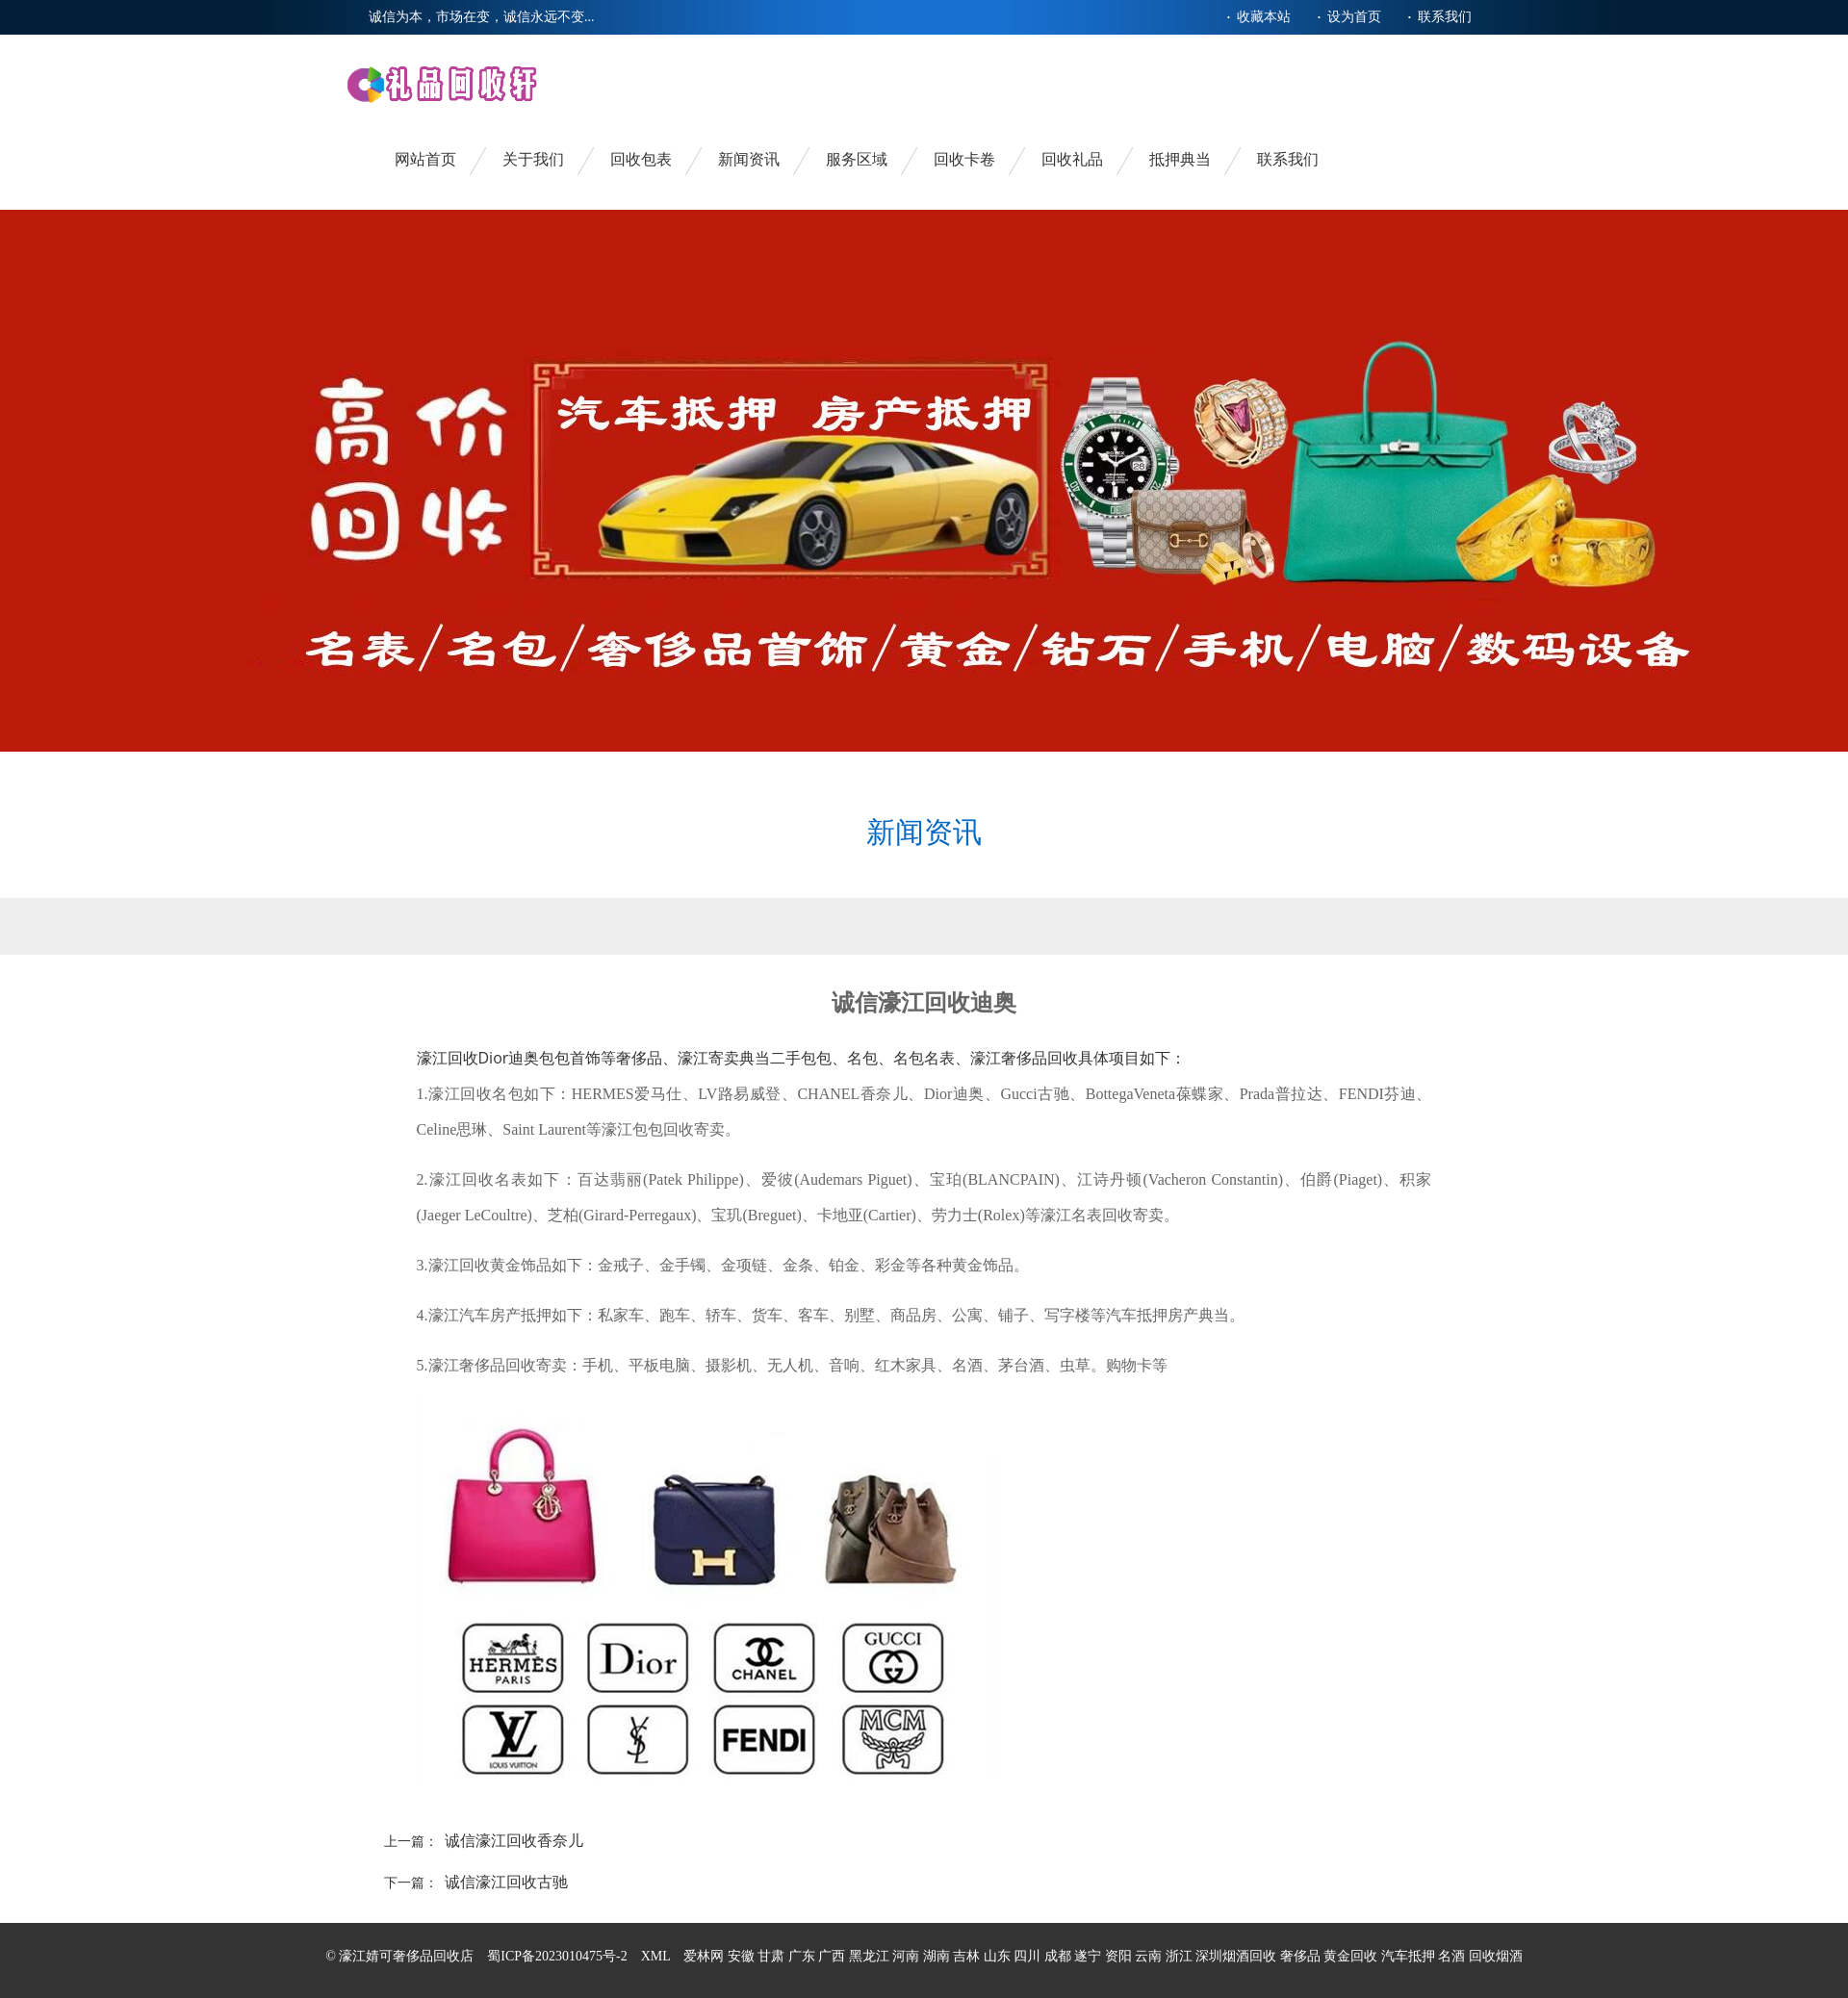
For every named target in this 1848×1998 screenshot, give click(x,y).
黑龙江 (871, 1956)
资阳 (1120, 1956)
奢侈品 (1300, 1956)
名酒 (1451, 1956)
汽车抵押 (1408, 1956)
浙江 (1181, 1956)
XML (656, 1956)
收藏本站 (1264, 17)
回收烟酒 (1496, 1956)
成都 (1059, 1956)
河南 (907, 1956)
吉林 (968, 1956)
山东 (999, 1956)
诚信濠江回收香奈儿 (514, 1840)
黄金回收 (1350, 1956)
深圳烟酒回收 (1235, 1956)
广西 (833, 1956)
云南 (1150, 1956)
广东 (803, 1956)
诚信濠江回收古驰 (506, 1882)
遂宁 (1089, 1956)
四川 (1029, 1956)
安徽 (743, 1956)
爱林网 (703, 1956)
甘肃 (772, 1956)
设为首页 (1354, 17)
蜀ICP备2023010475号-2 (557, 1956)
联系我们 (1445, 17)
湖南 (938, 1956)
